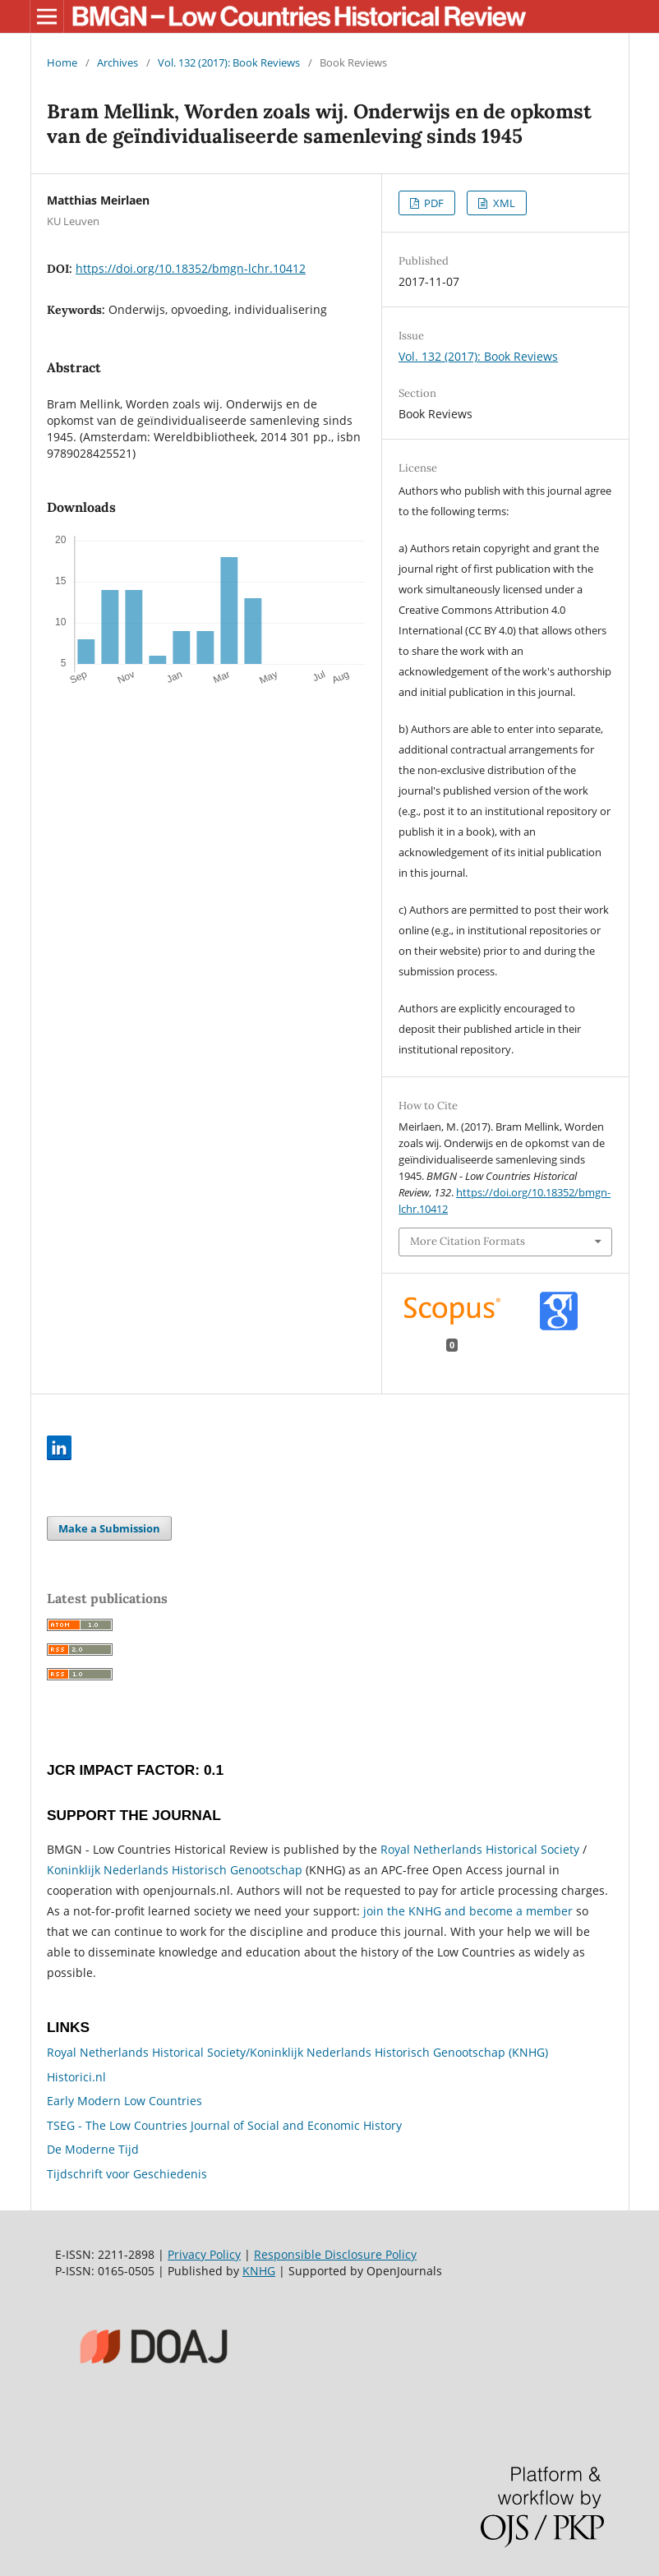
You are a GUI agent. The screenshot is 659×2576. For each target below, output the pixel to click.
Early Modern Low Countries (124, 2100)
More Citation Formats (467, 1241)
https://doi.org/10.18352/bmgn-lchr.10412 (191, 268)
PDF (433, 203)
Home (62, 62)
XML (503, 203)
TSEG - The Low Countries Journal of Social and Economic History (224, 2125)
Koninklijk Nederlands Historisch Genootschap (174, 1870)
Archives (117, 62)
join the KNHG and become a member (468, 1911)
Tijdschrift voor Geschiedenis (127, 2174)
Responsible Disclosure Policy (335, 2254)
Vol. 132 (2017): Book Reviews (229, 62)
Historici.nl (76, 2077)
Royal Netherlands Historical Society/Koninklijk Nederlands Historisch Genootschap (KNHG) (297, 2052)
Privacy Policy (204, 2254)
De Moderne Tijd (93, 2149)
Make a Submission (109, 1528)
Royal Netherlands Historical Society (479, 1849)
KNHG (258, 2271)
